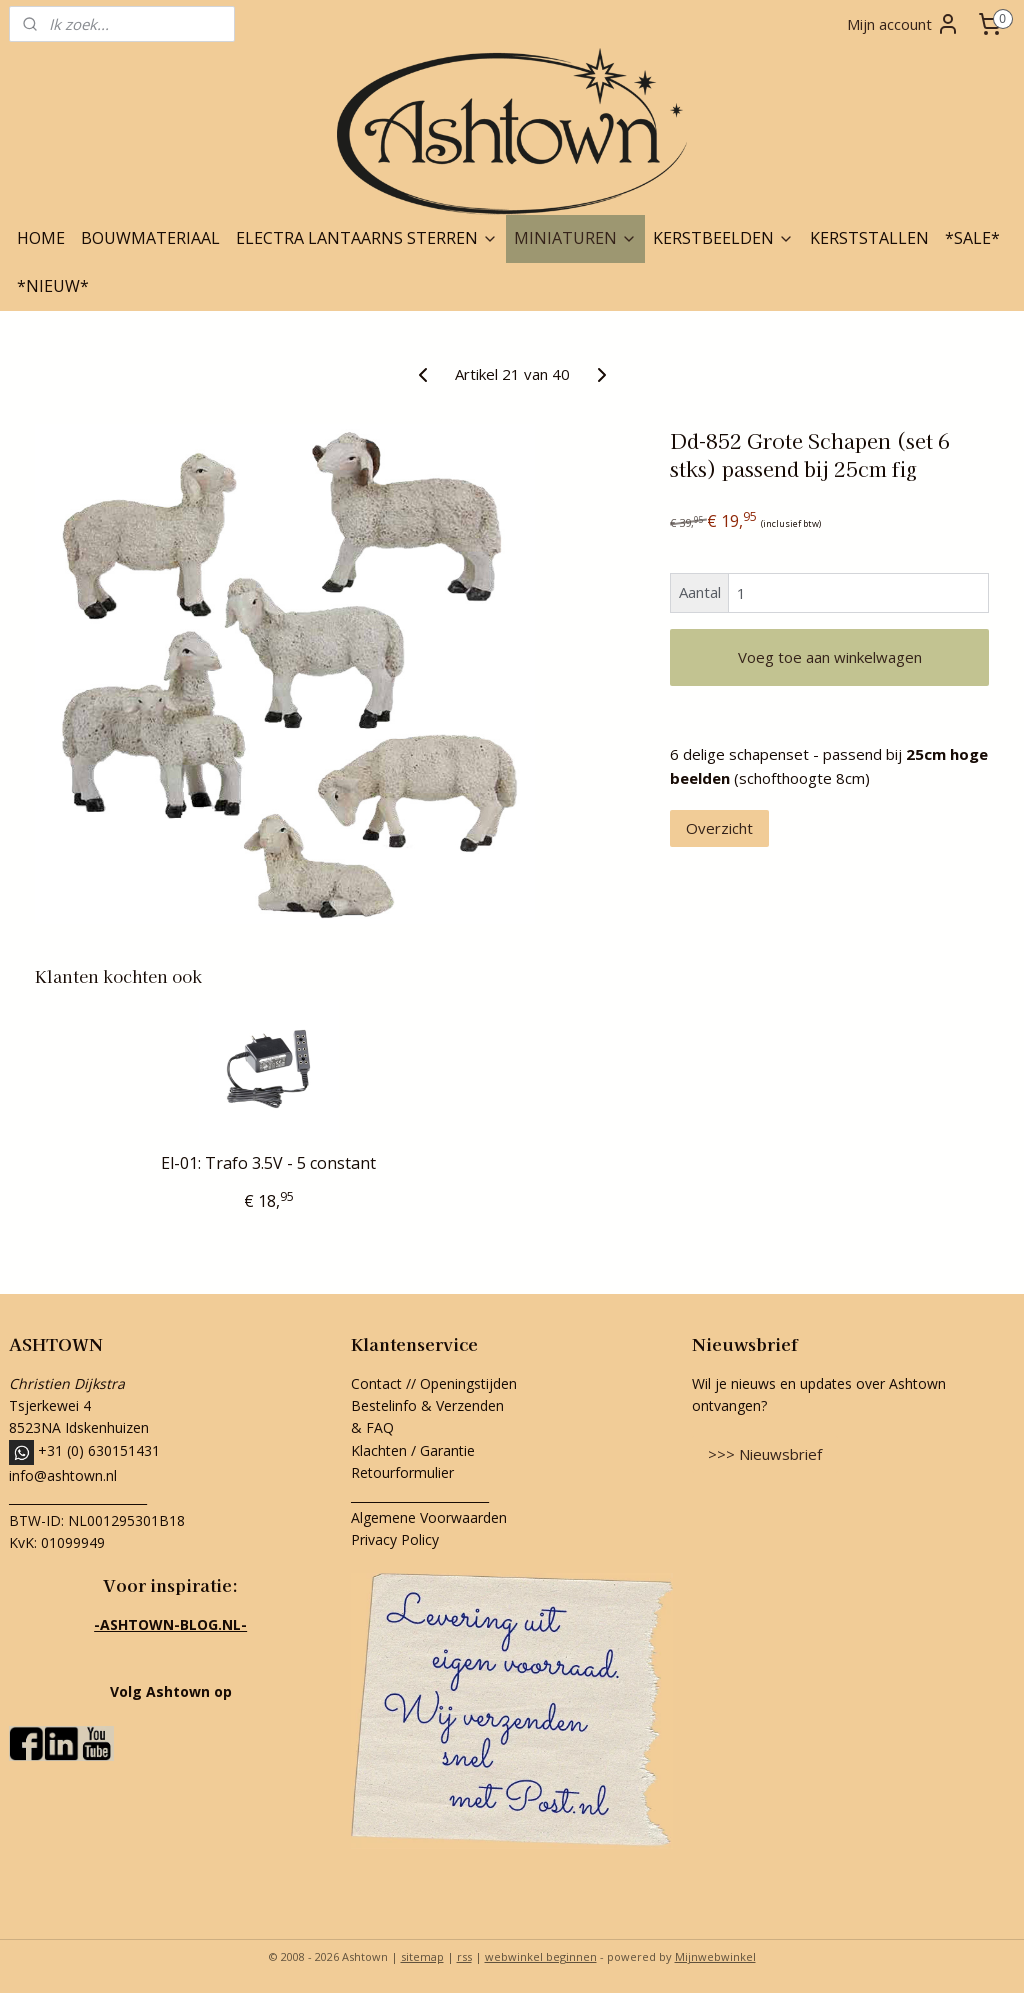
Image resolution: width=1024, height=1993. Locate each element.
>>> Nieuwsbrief (765, 1454)
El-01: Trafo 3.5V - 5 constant (268, 1163)
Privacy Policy (395, 1539)
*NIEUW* (53, 286)
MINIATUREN (575, 238)
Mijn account (903, 24)
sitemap (422, 1956)
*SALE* (972, 238)
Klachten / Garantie (413, 1450)
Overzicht (719, 828)
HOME (41, 238)
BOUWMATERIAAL (150, 238)
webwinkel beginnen (541, 1956)
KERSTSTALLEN (869, 238)
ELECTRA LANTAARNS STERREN (367, 238)
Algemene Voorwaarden (429, 1517)
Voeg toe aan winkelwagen (830, 657)
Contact (376, 1383)
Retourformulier (404, 1472)
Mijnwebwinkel (715, 1956)
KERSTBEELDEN (723, 238)
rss (464, 1956)
